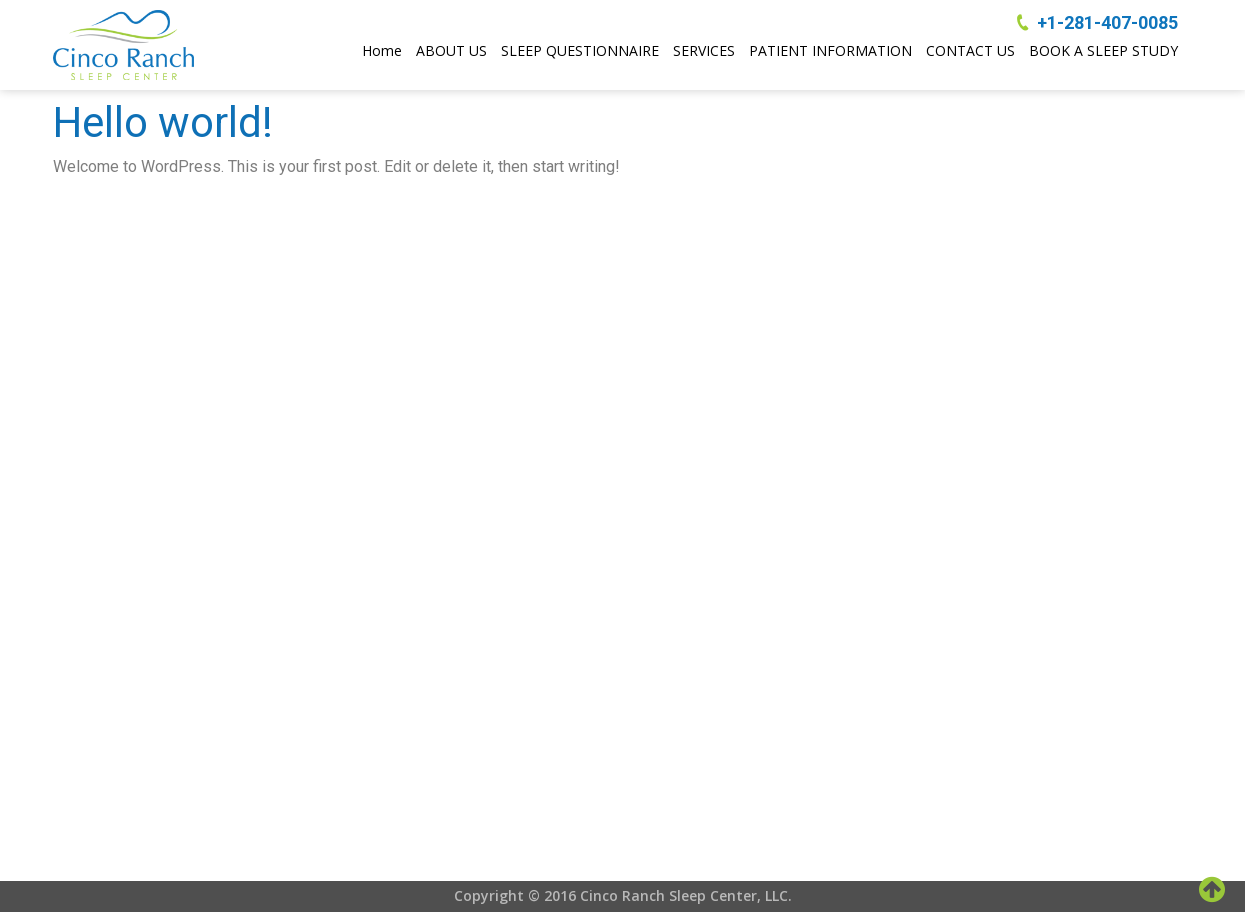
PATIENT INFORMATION (830, 50)
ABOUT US (451, 50)
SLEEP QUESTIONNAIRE (580, 50)
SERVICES (704, 50)
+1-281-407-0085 (1107, 22)
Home (382, 50)
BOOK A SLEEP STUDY (1103, 50)
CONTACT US (970, 50)
